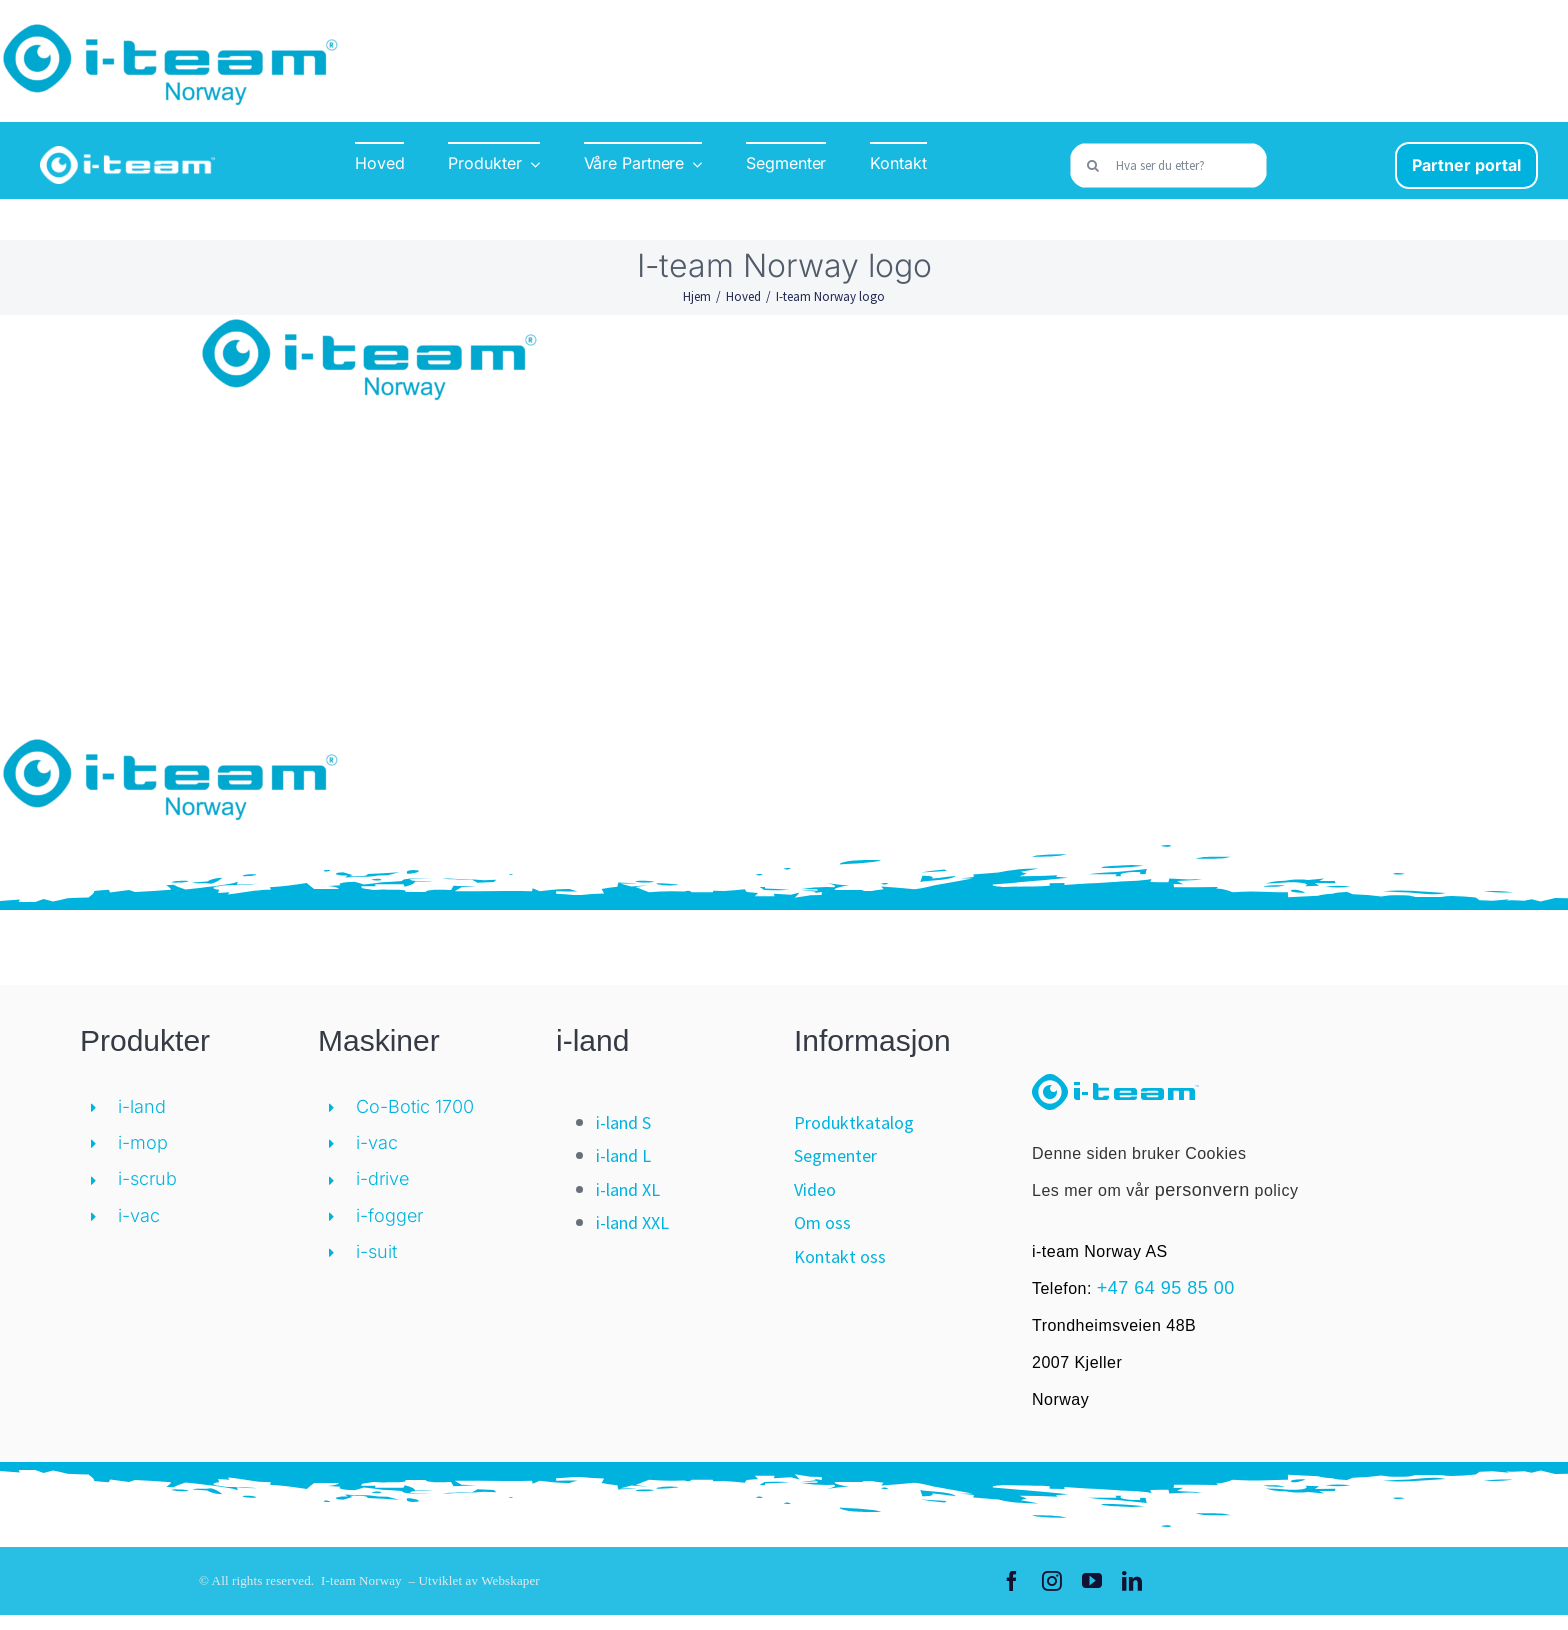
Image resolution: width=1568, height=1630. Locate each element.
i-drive (382, 1178)
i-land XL (628, 1189)
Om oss (822, 1222)
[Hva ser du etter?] (1168, 165)
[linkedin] (1132, 1581)
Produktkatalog (854, 1122)
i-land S (623, 1122)
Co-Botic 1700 (415, 1106)
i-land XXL (632, 1222)
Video (815, 1189)
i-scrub (147, 1178)
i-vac (139, 1215)
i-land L (623, 1155)
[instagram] (1052, 1581)
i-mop (143, 1142)
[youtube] (1092, 1581)
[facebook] (1012, 1581)
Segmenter (835, 1155)
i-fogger (389, 1215)
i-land (142, 1106)
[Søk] (1092, 165)
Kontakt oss (840, 1256)
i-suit (376, 1251)
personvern (1202, 1190)
